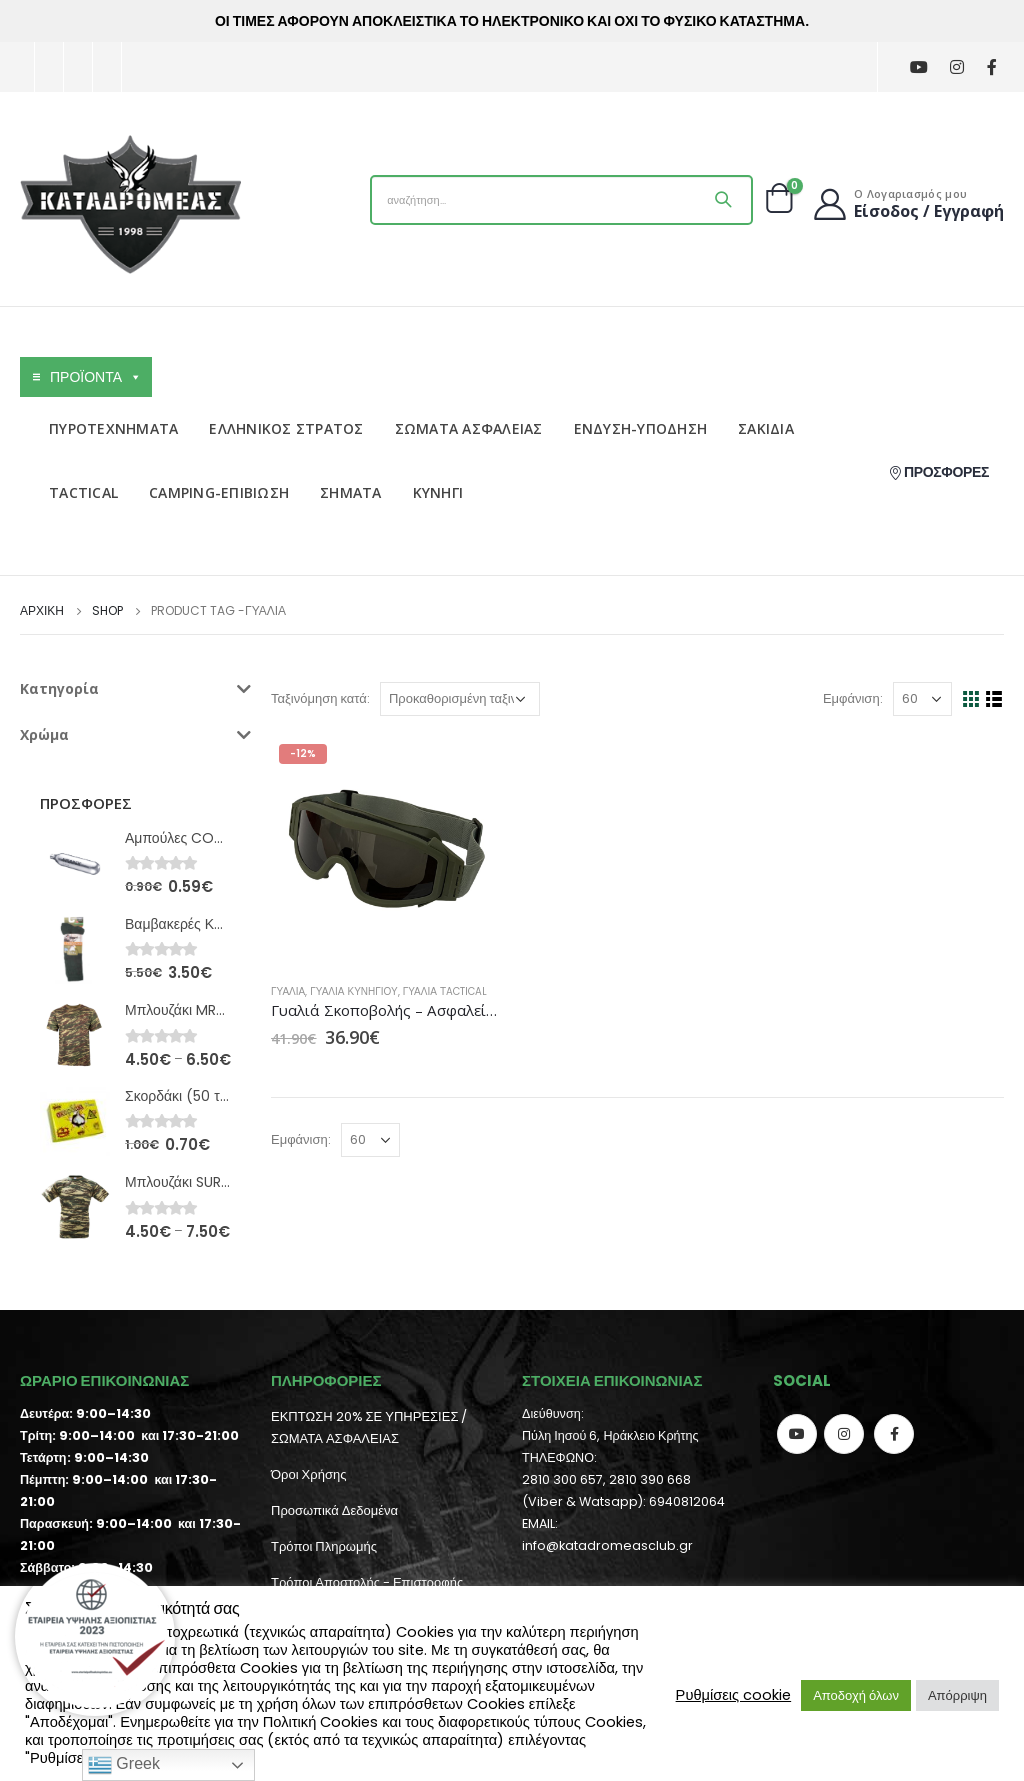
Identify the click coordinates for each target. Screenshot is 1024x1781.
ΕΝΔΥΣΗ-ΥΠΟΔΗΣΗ (641, 428)
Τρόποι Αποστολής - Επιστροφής (367, 1582)
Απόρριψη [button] (957, 1695)
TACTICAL (83, 492)
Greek (124, 1765)
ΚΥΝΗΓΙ (438, 492)
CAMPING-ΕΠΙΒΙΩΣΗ (219, 492)
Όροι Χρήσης (308, 1474)
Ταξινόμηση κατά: (320, 698)
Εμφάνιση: (853, 698)
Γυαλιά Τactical (445, 991)
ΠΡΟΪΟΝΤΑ (96, 377)
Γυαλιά (288, 991)
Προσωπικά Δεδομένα (334, 1510)
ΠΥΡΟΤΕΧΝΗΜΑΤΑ (113, 428)
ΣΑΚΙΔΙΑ (766, 428)
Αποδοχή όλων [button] (856, 1695)
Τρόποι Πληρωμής (324, 1546)
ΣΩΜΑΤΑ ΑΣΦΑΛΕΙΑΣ (469, 428)
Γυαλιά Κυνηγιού (353, 991)
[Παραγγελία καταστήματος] (460, 699)
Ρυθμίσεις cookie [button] (734, 1695)
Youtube (797, 1434)
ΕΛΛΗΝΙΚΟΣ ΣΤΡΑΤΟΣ (286, 428)
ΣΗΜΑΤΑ (351, 492)
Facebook (894, 1434)
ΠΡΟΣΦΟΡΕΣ (938, 472)
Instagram (844, 1434)
